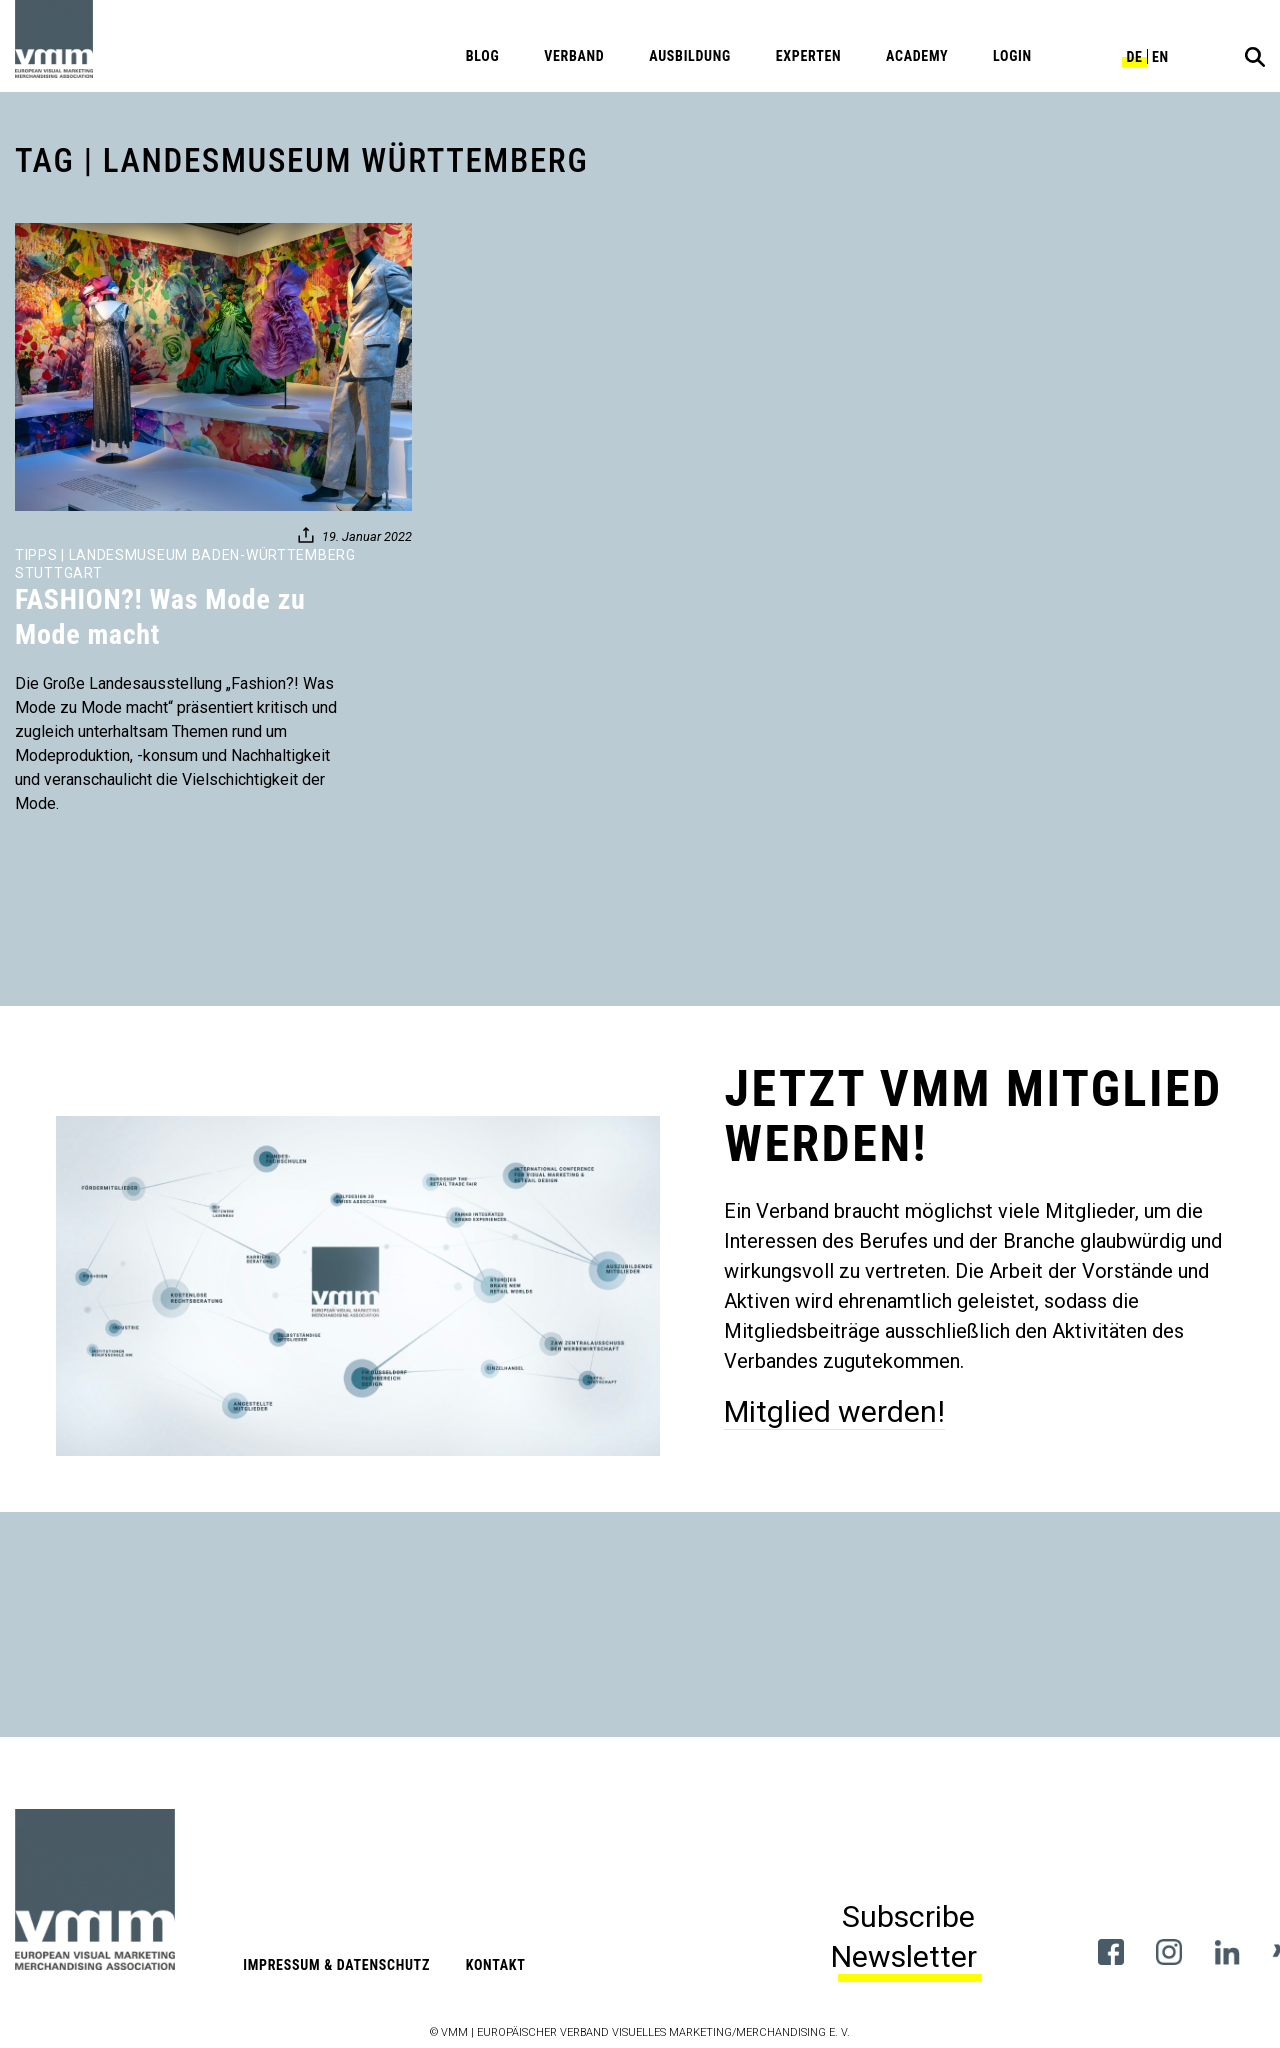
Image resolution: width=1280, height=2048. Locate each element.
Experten (809, 56)
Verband (574, 56)
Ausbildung (690, 56)
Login (1012, 56)
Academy (917, 56)
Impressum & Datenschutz (336, 1965)
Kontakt (496, 1965)
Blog (483, 56)
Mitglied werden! (834, 1411)
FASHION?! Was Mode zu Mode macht (160, 617)
